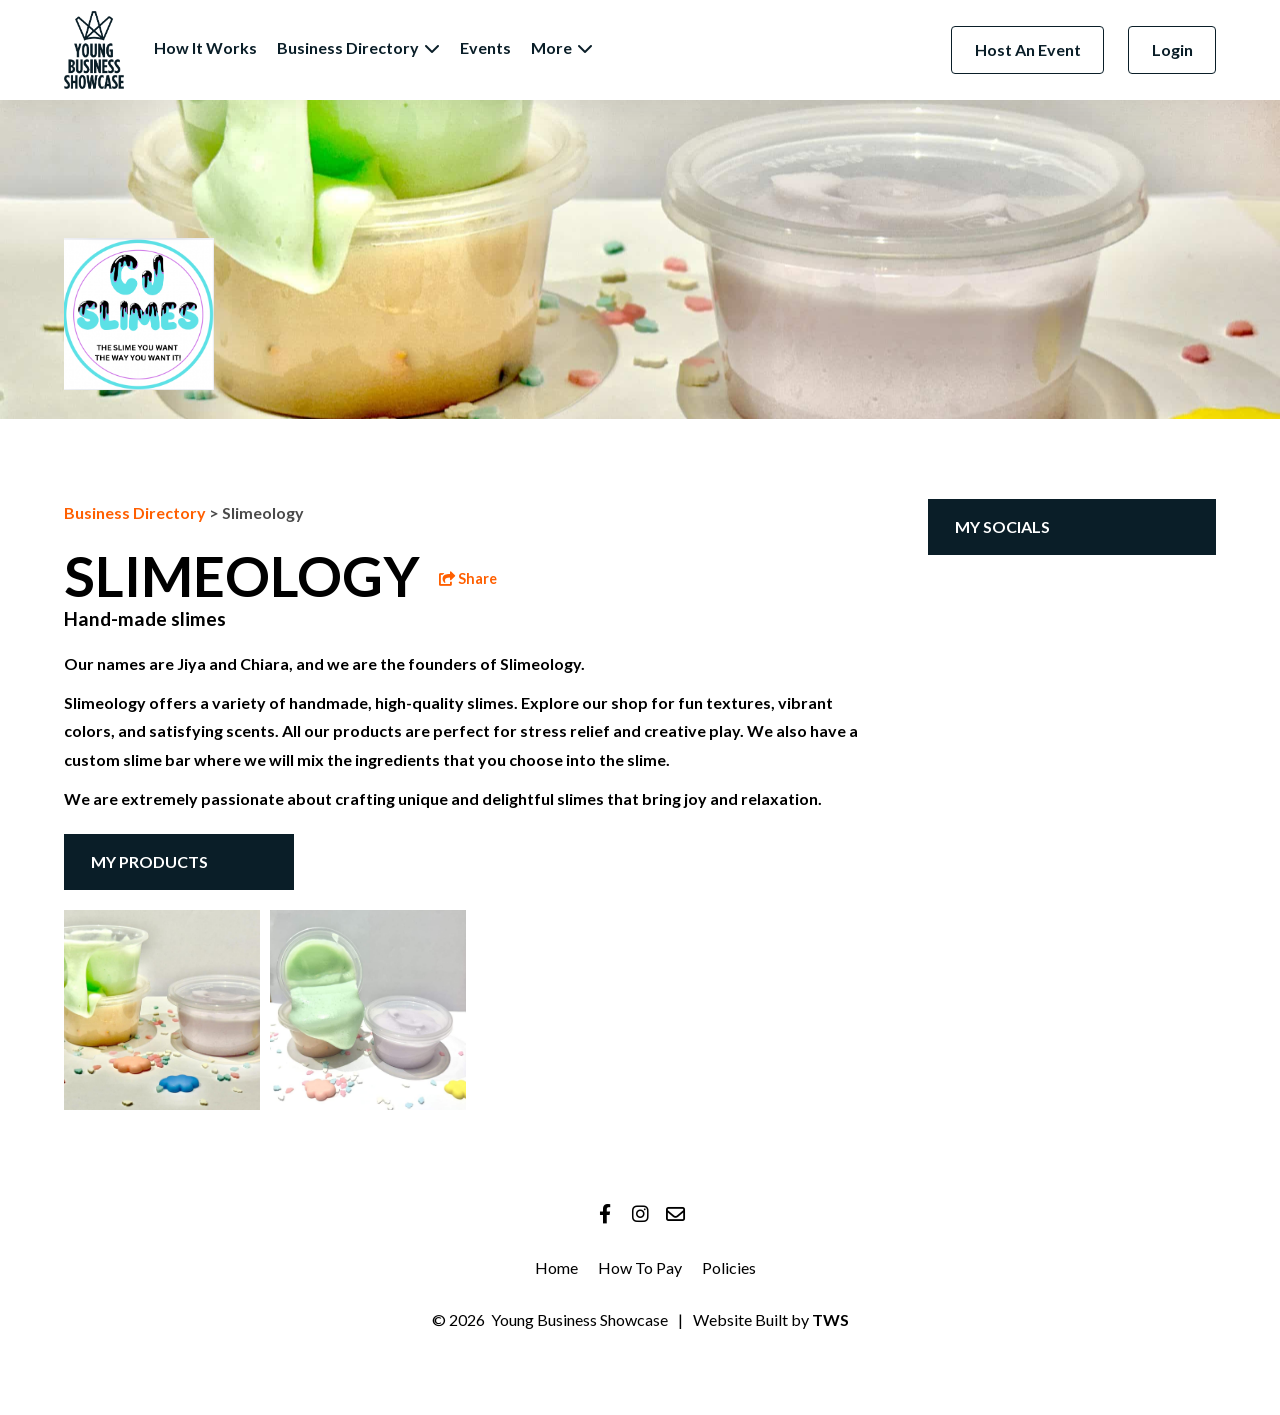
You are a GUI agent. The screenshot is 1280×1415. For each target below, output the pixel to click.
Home (556, 1267)
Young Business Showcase (579, 1319)
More (562, 47)
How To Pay (640, 1267)
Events (485, 47)
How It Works (205, 47)
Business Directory (358, 47)
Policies (729, 1267)
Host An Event (1028, 49)
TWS (829, 1319)
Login (1172, 49)
